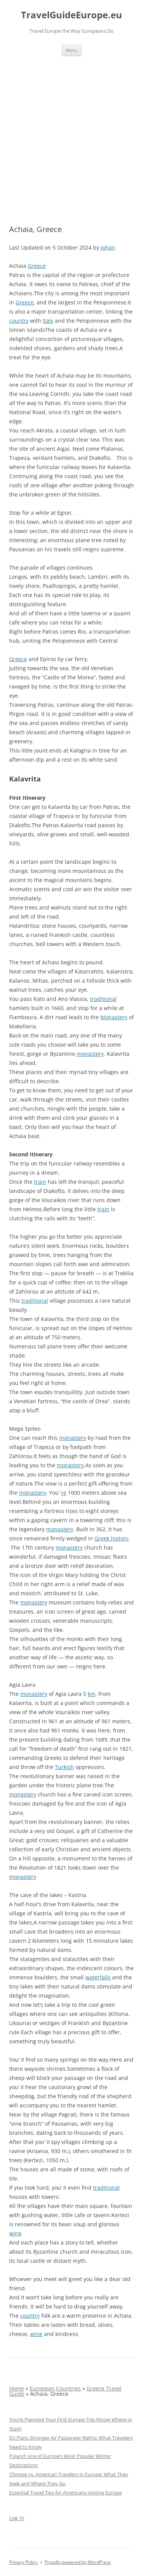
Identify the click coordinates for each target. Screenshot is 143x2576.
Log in (16, 2518)
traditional (103, 998)
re (63, 1492)
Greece (37, 265)
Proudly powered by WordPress (78, 2562)
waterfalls (98, 1977)
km (91, 1693)
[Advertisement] (71, 131)
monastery (90, 1053)
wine (15, 2233)
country (19, 320)
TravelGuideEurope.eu (71, 15)
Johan (108, 247)
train (40, 1181)
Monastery (113, 1017)
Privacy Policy (23, 2562)
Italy (48, 320)
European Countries (55, 2388)
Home (16, 2388)
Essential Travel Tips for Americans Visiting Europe (65, 2492)
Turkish (64, 1767)
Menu (71, 50)
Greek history (112, 1538)
